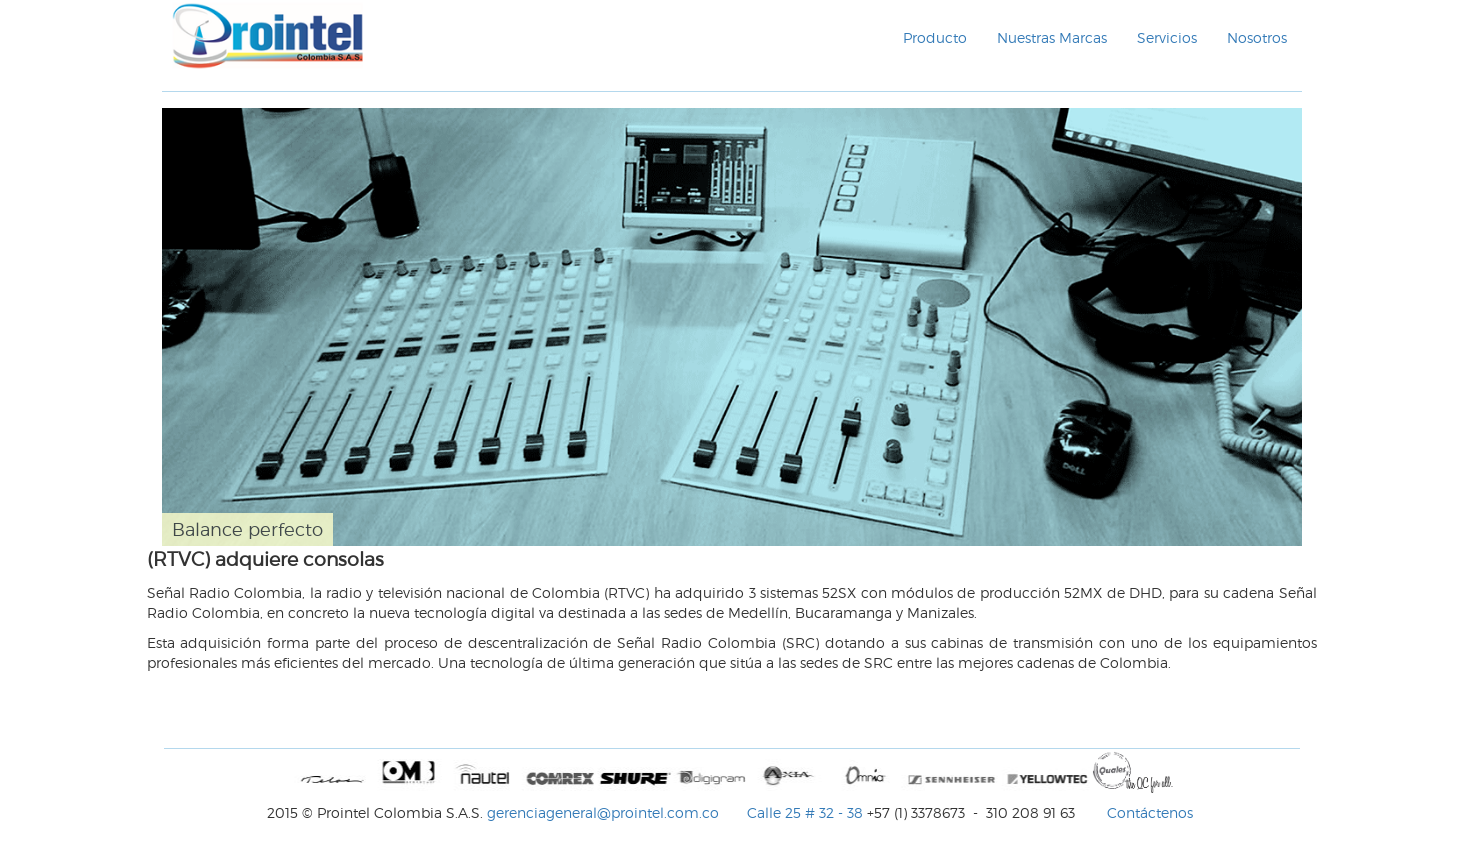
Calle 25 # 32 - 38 (805, 812)
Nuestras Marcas (1052, 37)
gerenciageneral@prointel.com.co (605, 812)
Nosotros (1257, 37)
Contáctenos (1150, 812)
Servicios (1167, 37)
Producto (935, 37)
